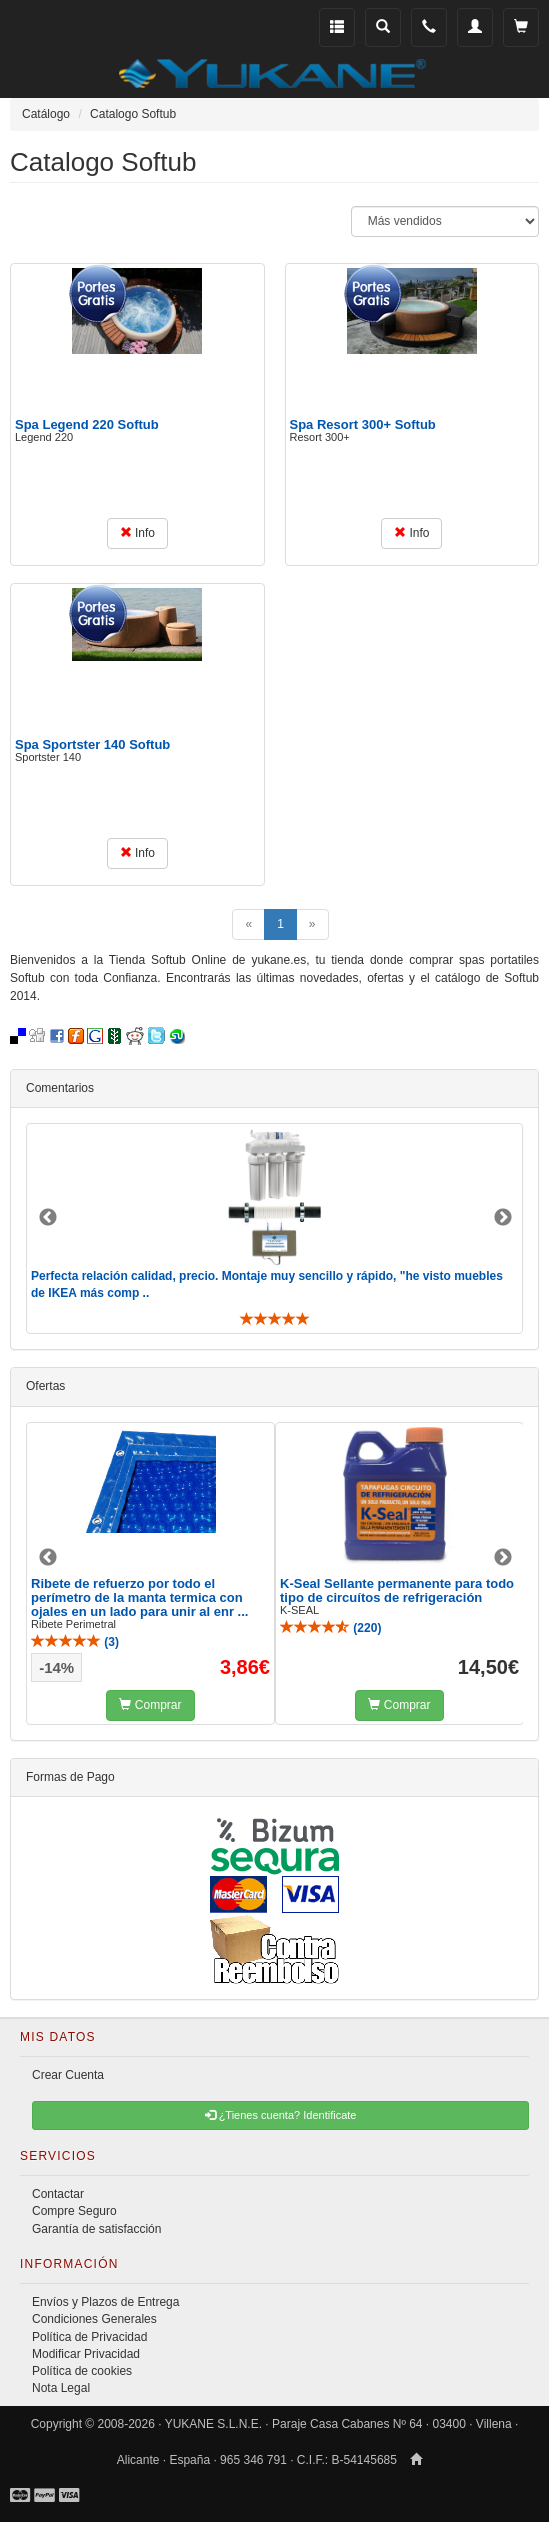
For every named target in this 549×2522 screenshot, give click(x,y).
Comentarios (60, 1088)
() (75, 1642)
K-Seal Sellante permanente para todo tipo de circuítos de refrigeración (397, 1590)
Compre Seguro (74, 2211)
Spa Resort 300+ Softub (363, 424)
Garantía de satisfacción (96, 2229)
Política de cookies (82, 2371)
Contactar (58, 2194)
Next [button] (503, 1218)
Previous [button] (48, 1218)
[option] (274, 1228)
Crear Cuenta (68, 2075)
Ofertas (45, 1386)
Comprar (150, 1705)
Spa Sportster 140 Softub (92, 744)
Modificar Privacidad (86, 2354)
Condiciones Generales (94, 2319)
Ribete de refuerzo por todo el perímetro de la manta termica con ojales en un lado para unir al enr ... (139, 1598)
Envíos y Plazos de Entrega (105, 2302)
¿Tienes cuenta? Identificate (281, 2115)
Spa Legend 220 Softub (87, 424)
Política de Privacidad (89, 2337)
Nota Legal (61, 2388)
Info (137, 533)
